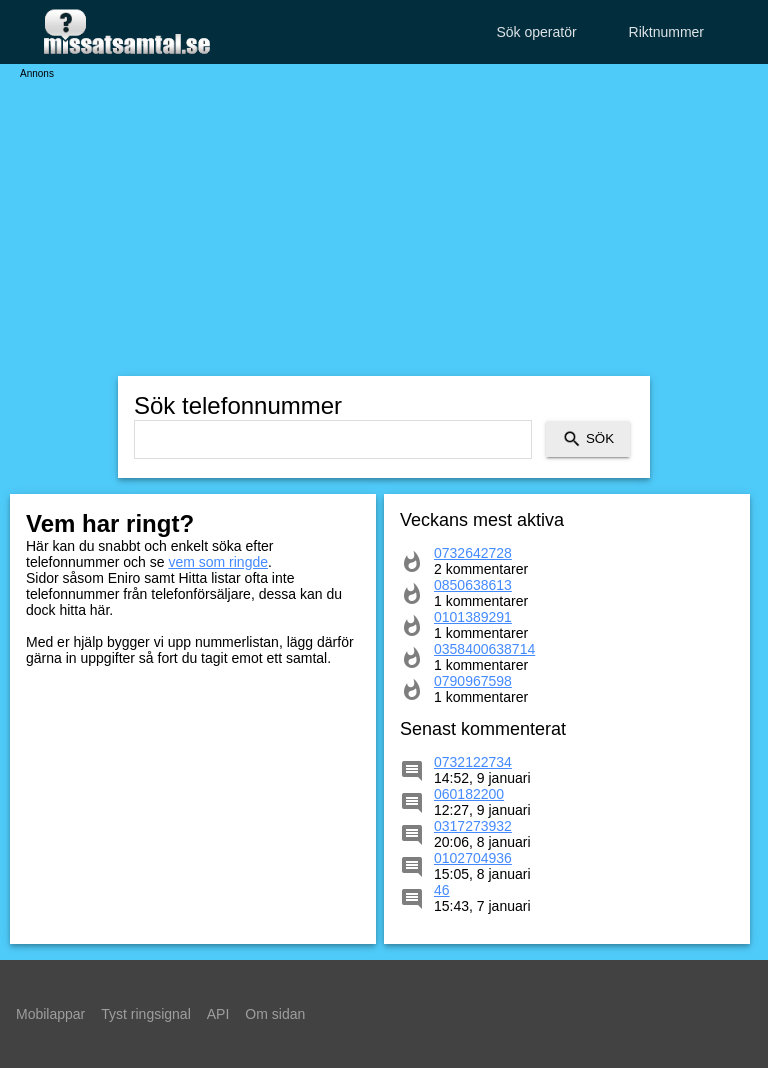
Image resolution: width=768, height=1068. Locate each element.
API (218, 1014)
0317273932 (473, 826)
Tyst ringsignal (145, 1014)
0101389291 (473, 617)
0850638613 (473, 585)
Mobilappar (50, 1014)
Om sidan (275, 1014)
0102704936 (473, 858)
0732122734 (473, 762)
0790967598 (473, 681)
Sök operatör (536, 32)
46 (442, 890)
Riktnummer (666, 32)
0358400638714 (484, 649)
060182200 (469, 794)
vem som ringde (218, 562)
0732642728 (473, 553)
